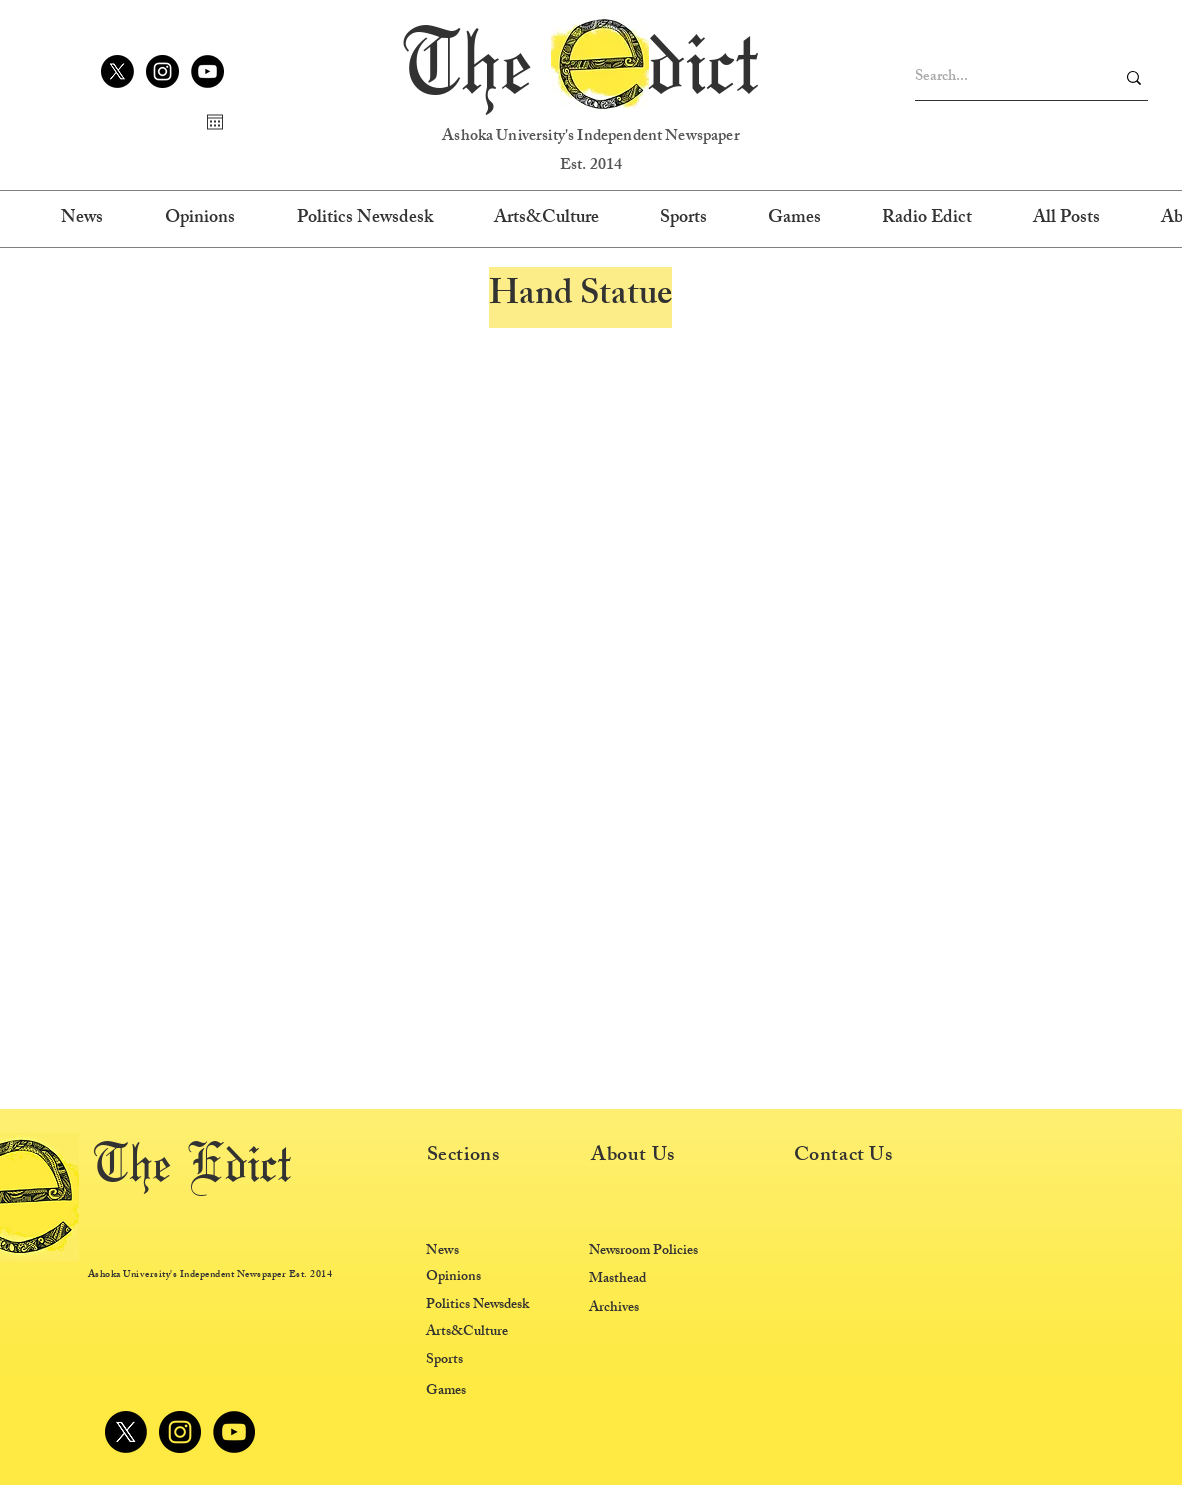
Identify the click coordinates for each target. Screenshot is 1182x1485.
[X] (117, 71)
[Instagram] (162, 71)
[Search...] (1000, 77)
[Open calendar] (215, 122)
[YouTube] (207, 71)
